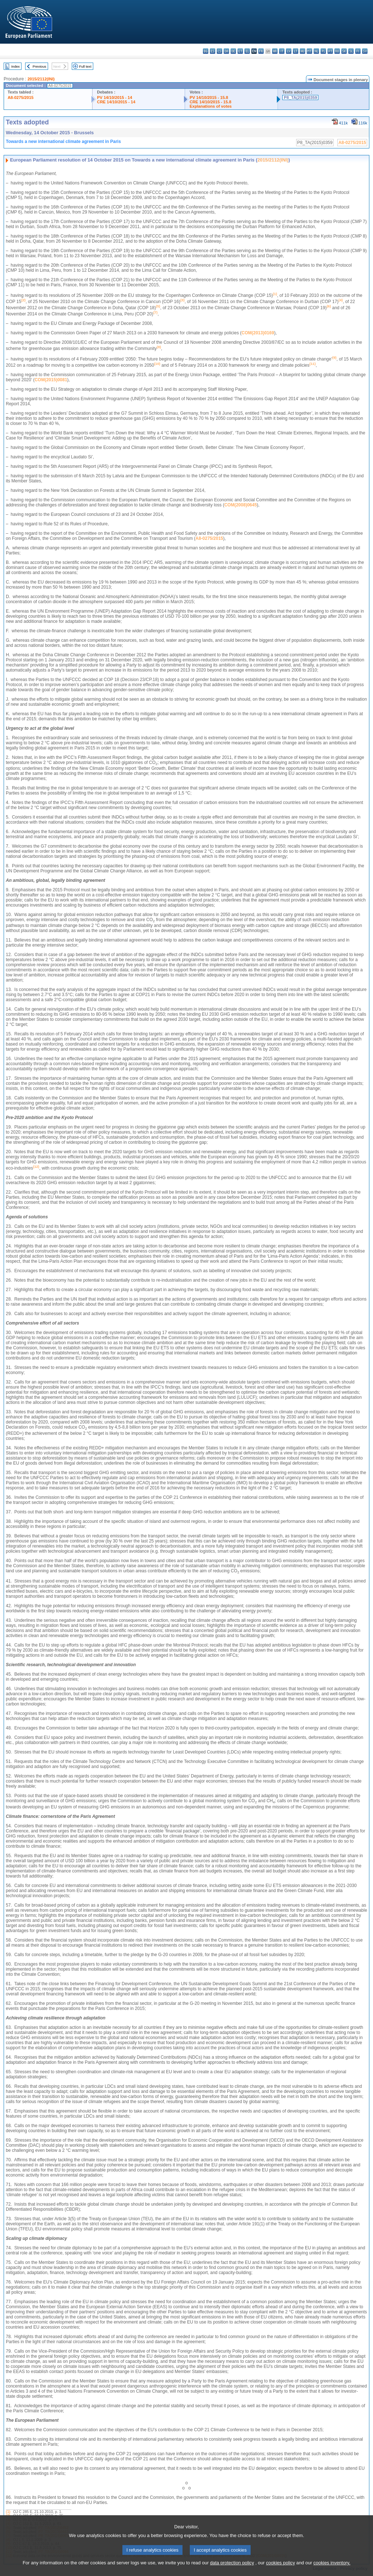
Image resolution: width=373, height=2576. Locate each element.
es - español (212, 51)
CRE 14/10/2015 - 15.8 (210, 102)
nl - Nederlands (316, 51)
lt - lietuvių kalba (295, 51)
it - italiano (281, 51)
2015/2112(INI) (41, 79)
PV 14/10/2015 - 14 (114, 97)
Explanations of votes (210, 106)
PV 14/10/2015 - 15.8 (208, 97)
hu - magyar (302, 51)
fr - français (261, 51)
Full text (85, 66)
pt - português (330, 51)
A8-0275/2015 (21, 97)
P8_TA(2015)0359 (300, 97)
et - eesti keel (240, 51)
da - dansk (226, 51)
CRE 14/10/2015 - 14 (116, 102)
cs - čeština (219, 51)
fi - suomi (358, 51)
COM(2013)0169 (258, 332)
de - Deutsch (233, 51)
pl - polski (323, 51)
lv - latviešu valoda (288, 51)
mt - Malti (309, 51)
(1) (8, 2512)
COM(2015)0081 (51, 379)
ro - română (337, 51)
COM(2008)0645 (240, 504)
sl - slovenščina (351, 51)
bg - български (205, 51)
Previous (39, 66)
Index (15, 66)
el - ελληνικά (247, 51)
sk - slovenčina (344, 51)
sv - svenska (365, 51)
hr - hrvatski (275, 51)
